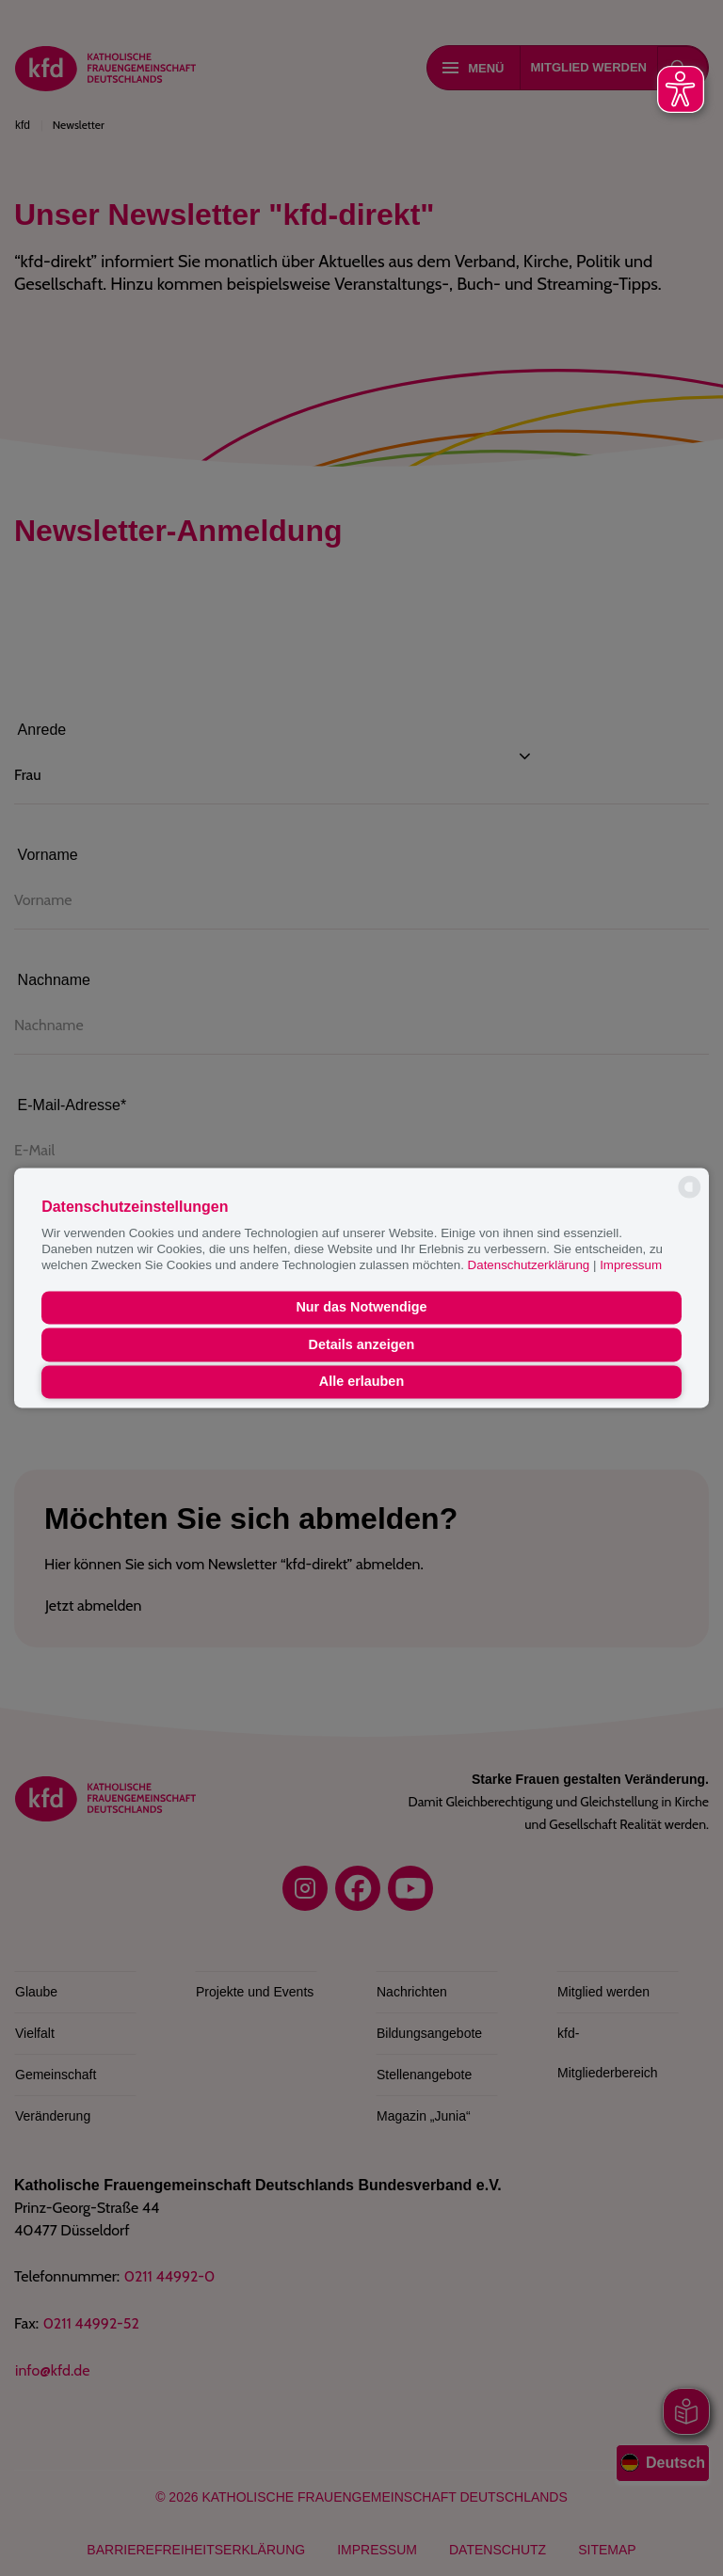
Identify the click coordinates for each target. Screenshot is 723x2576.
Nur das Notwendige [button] (361, 1307)
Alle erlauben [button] (361, 1382)
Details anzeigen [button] (362, 1344)
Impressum (631, 1266)
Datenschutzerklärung (530, 1266)
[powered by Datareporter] (689, 1196)
